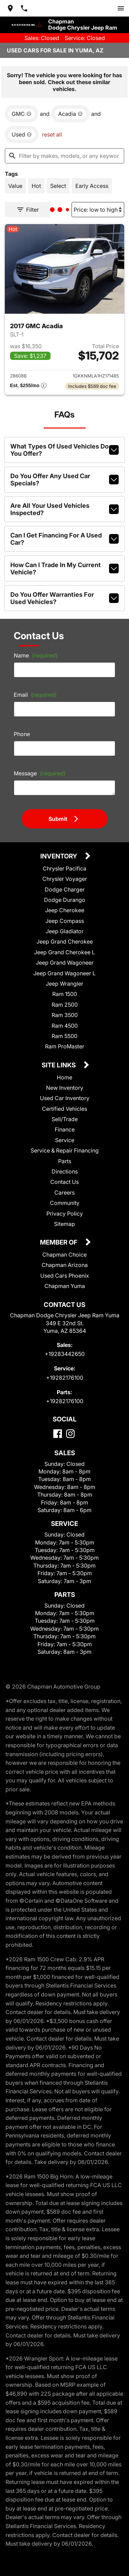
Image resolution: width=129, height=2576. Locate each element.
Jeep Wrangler (65, 979)
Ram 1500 (64, 989)
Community (64, 1198)
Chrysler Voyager (64, 874)
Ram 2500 (64, 1000)
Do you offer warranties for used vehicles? (64, 593)
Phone (22, 729)
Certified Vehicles (64, 1104)
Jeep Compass (64, 916)
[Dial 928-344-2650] (24, 8)
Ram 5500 (64, 1031)
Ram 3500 (64, 1010)
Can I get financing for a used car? (64, 534)
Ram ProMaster (64, 1041)
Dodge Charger (64, 884)
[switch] (120, 8)
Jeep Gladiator (64, 926)
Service (64, 1135)
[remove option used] (21, 132)
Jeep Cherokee (64, 905)
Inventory (59, 851)
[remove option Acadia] (69, 111)
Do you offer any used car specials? (64, 474)
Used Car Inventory (64, 1093)
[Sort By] (99, 206)
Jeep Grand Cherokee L (64, 947)
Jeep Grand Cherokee (64, 936)
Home (64, 1072)
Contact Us (64, 1177)
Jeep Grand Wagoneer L (64, 968)
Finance (64, 1124)
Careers (64, 1187)
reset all (51, 131)
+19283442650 (64, 1349)
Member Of (59, 1238)
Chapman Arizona (64, 1260)
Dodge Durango (64, 895)
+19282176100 (64, 1373)
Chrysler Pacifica (64, 863)
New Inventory (64, 1083)
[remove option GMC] (21, 111)
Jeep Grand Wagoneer (64, 957)
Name (34, 650)
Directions (64, 1166)
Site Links (59, 1060)
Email (34, 689)
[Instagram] (70, 1429)
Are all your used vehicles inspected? (64, 504)
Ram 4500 (64, 1021)
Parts (64, 1156)
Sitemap (64, 1219)
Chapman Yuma (64, 1281)
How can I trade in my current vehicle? (64, 563)
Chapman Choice (64, 1249)
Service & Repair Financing (64, 1145)
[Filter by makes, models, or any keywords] (64, 153)
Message (38, 768)
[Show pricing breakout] (28, 381)
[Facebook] (57, 1429)
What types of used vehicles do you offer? (64, 445)
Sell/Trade (64, 1114)
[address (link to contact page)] (10, 8)
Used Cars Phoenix (64, 1271)
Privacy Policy (64, 1208)
